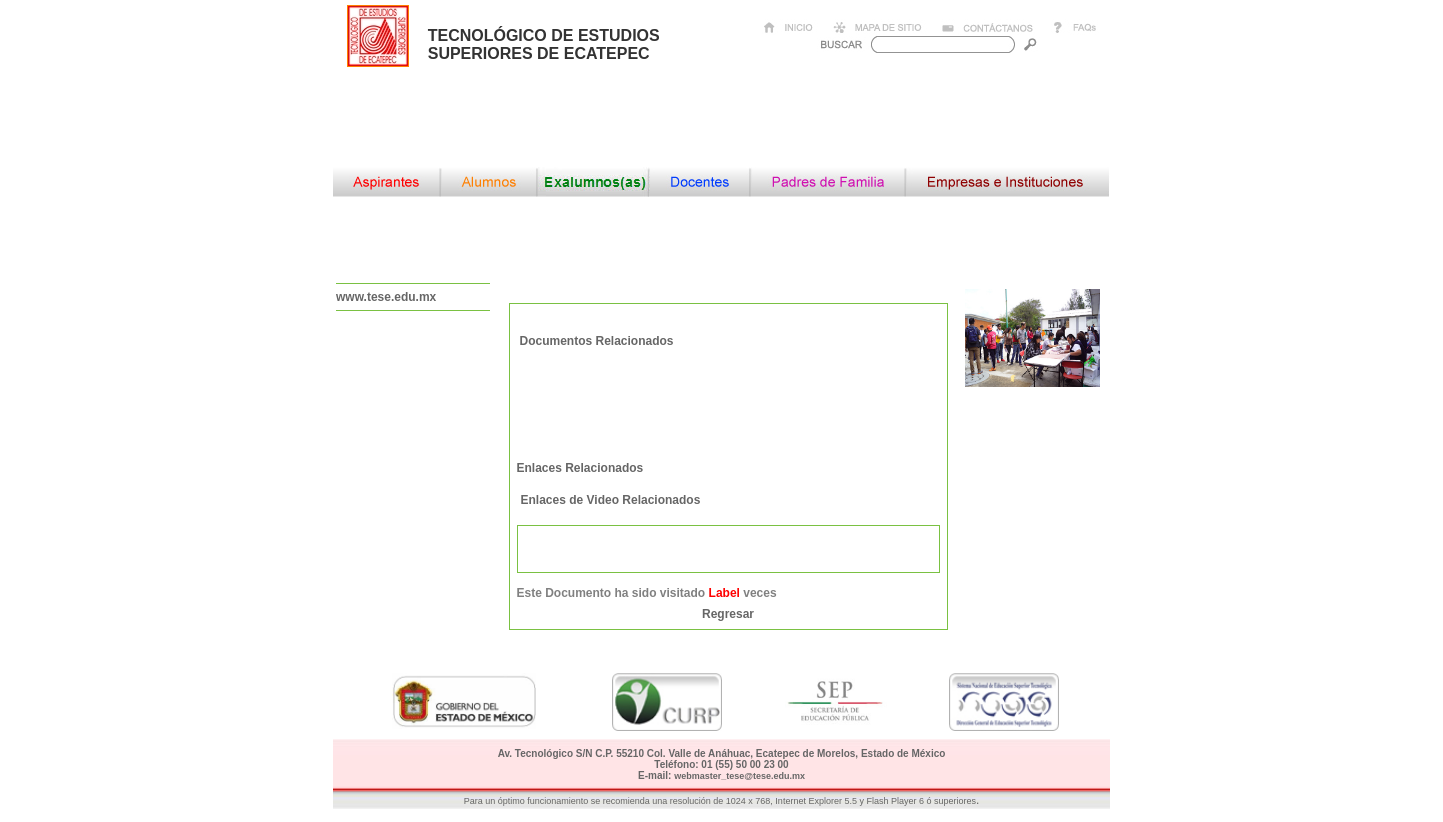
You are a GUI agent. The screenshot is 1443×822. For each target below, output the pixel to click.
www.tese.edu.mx (386, 297)
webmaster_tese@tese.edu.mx (739, 776)
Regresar (728, 614)
